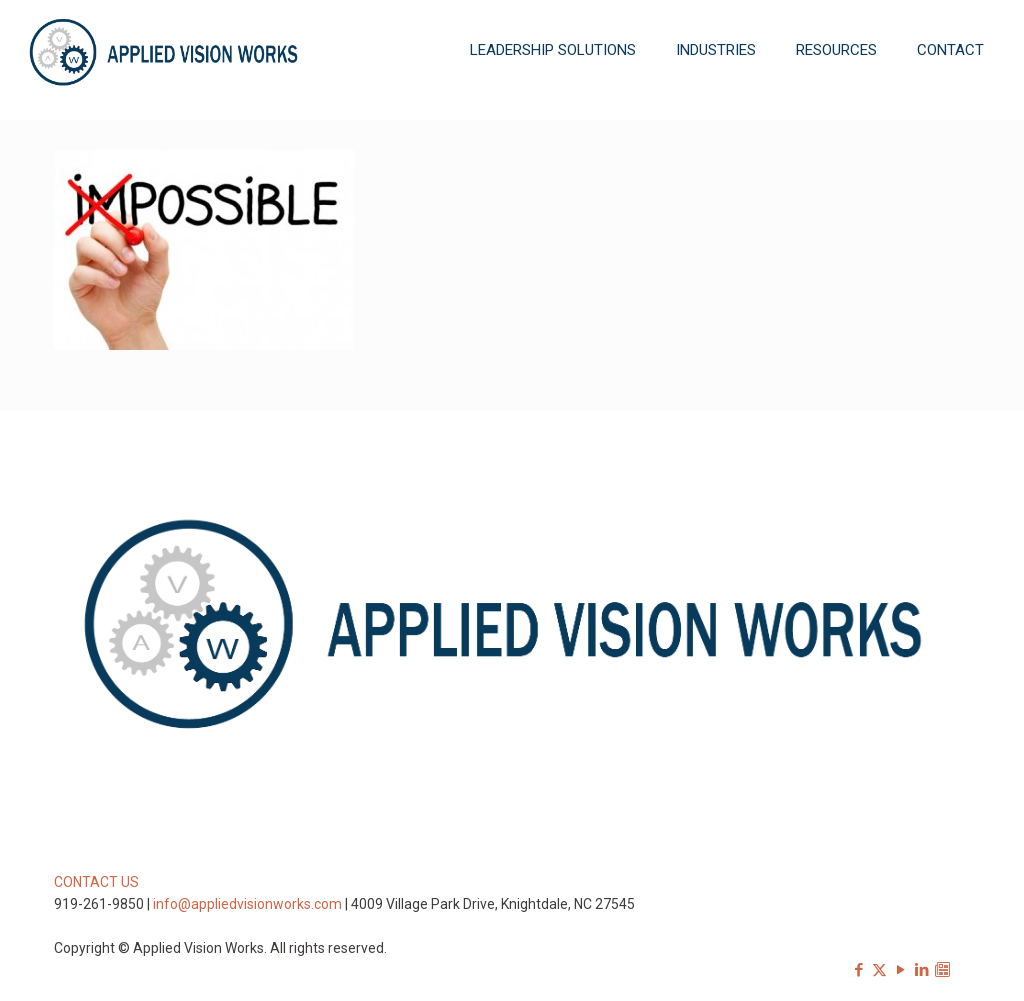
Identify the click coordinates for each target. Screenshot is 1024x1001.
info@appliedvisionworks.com (247, 904)
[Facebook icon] (858, 970)
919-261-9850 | (103, 904)
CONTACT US (96, 882)
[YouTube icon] (900, 970)
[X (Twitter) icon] (879, 970)
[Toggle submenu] (553, 110)
